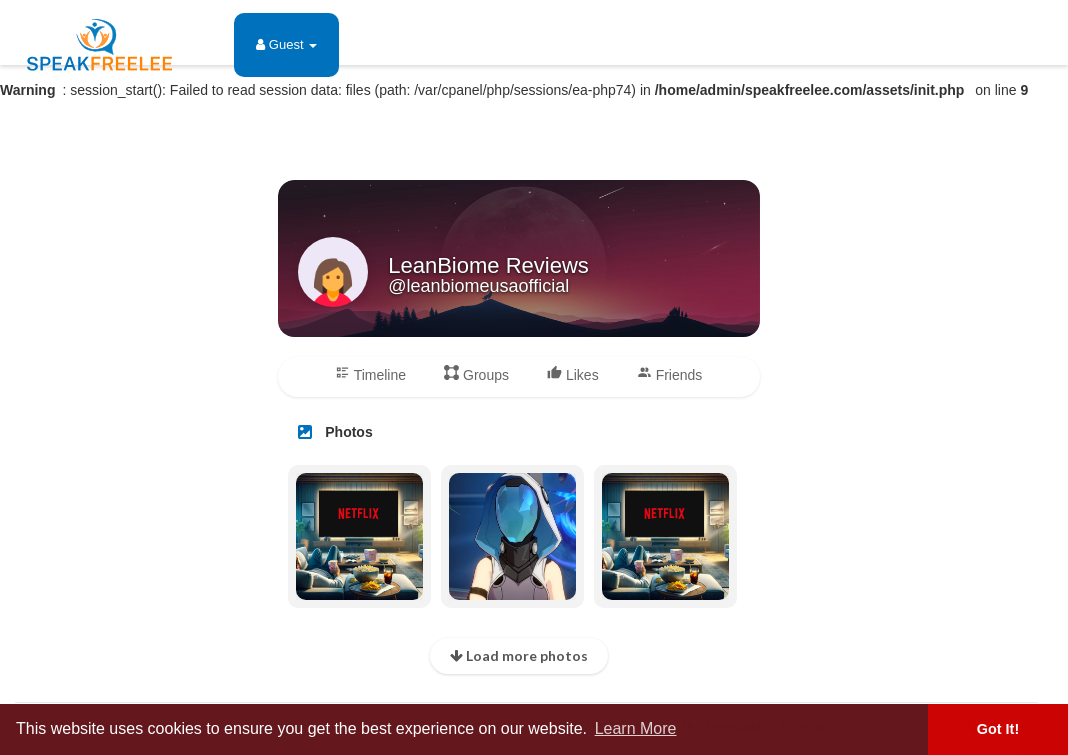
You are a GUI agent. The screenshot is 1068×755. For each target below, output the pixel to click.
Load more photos (519, 655)
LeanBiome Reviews (488, 265)
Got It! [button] (998, 729)
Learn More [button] (636, 728)
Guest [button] (286, 44)
